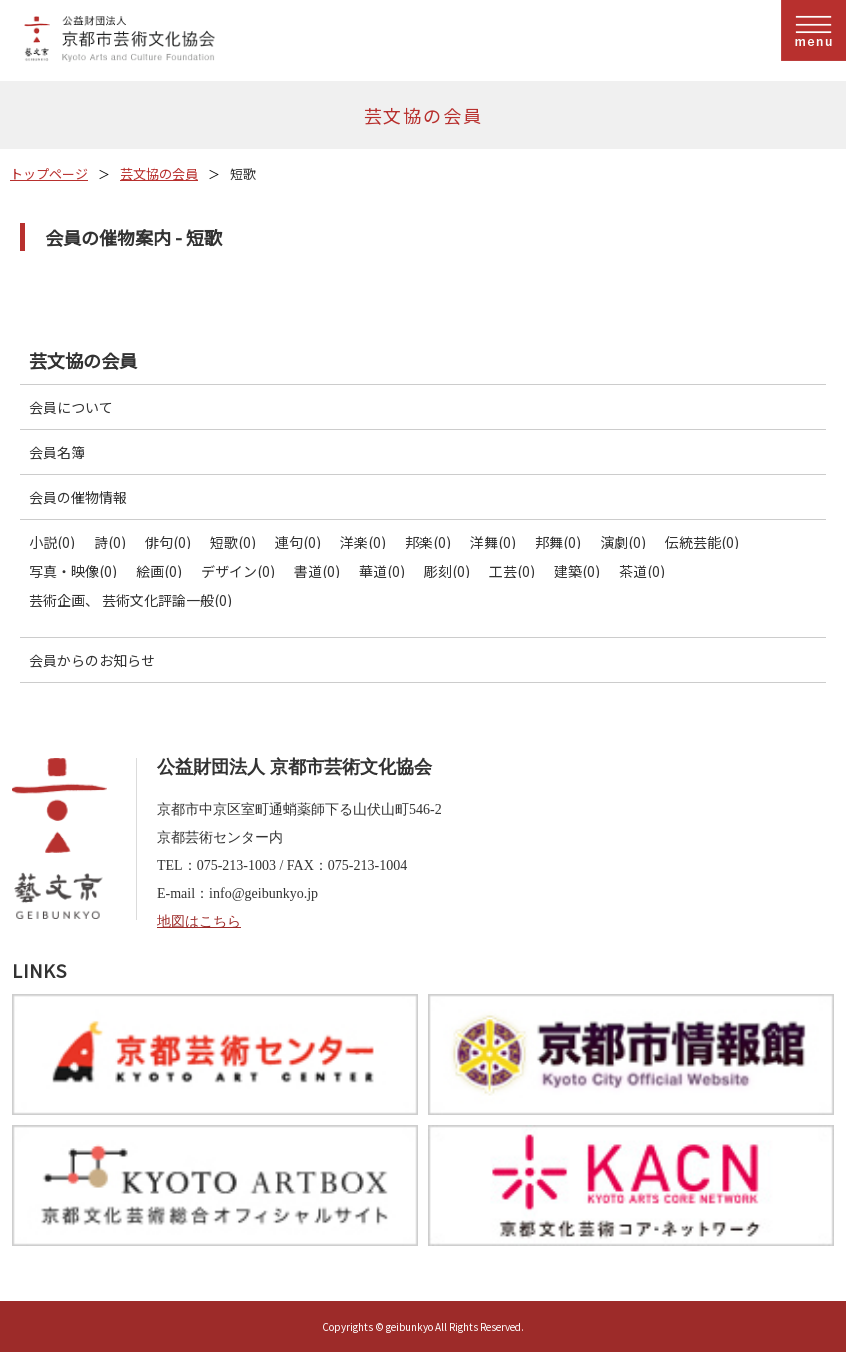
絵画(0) (159, 571)
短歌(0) (233, 542)
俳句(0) (168, 542)
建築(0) (577, 571)
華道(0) (382, 571)
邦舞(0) (558, 542)
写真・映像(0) (73, 571)
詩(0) (110, 542)
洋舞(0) (493, 542)
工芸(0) (512, 571)
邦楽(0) (428, 542)
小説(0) (52, 542)
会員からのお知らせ (92, 660)
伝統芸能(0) (702, 542)
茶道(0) (642, 571)
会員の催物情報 (78, 497)
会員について (71, 407)
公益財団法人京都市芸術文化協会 (430, 40)
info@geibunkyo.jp (263, 893)
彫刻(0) (447, 571)
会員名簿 (57, 452)
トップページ (49, 173)
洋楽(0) (363, 542)
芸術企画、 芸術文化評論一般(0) (130, 600)
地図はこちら (199, 921)
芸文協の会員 (159, 173)
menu (813, 30)
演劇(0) (623, 542)
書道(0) (317, 571)
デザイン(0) (238, 571)
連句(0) (298, 542)
